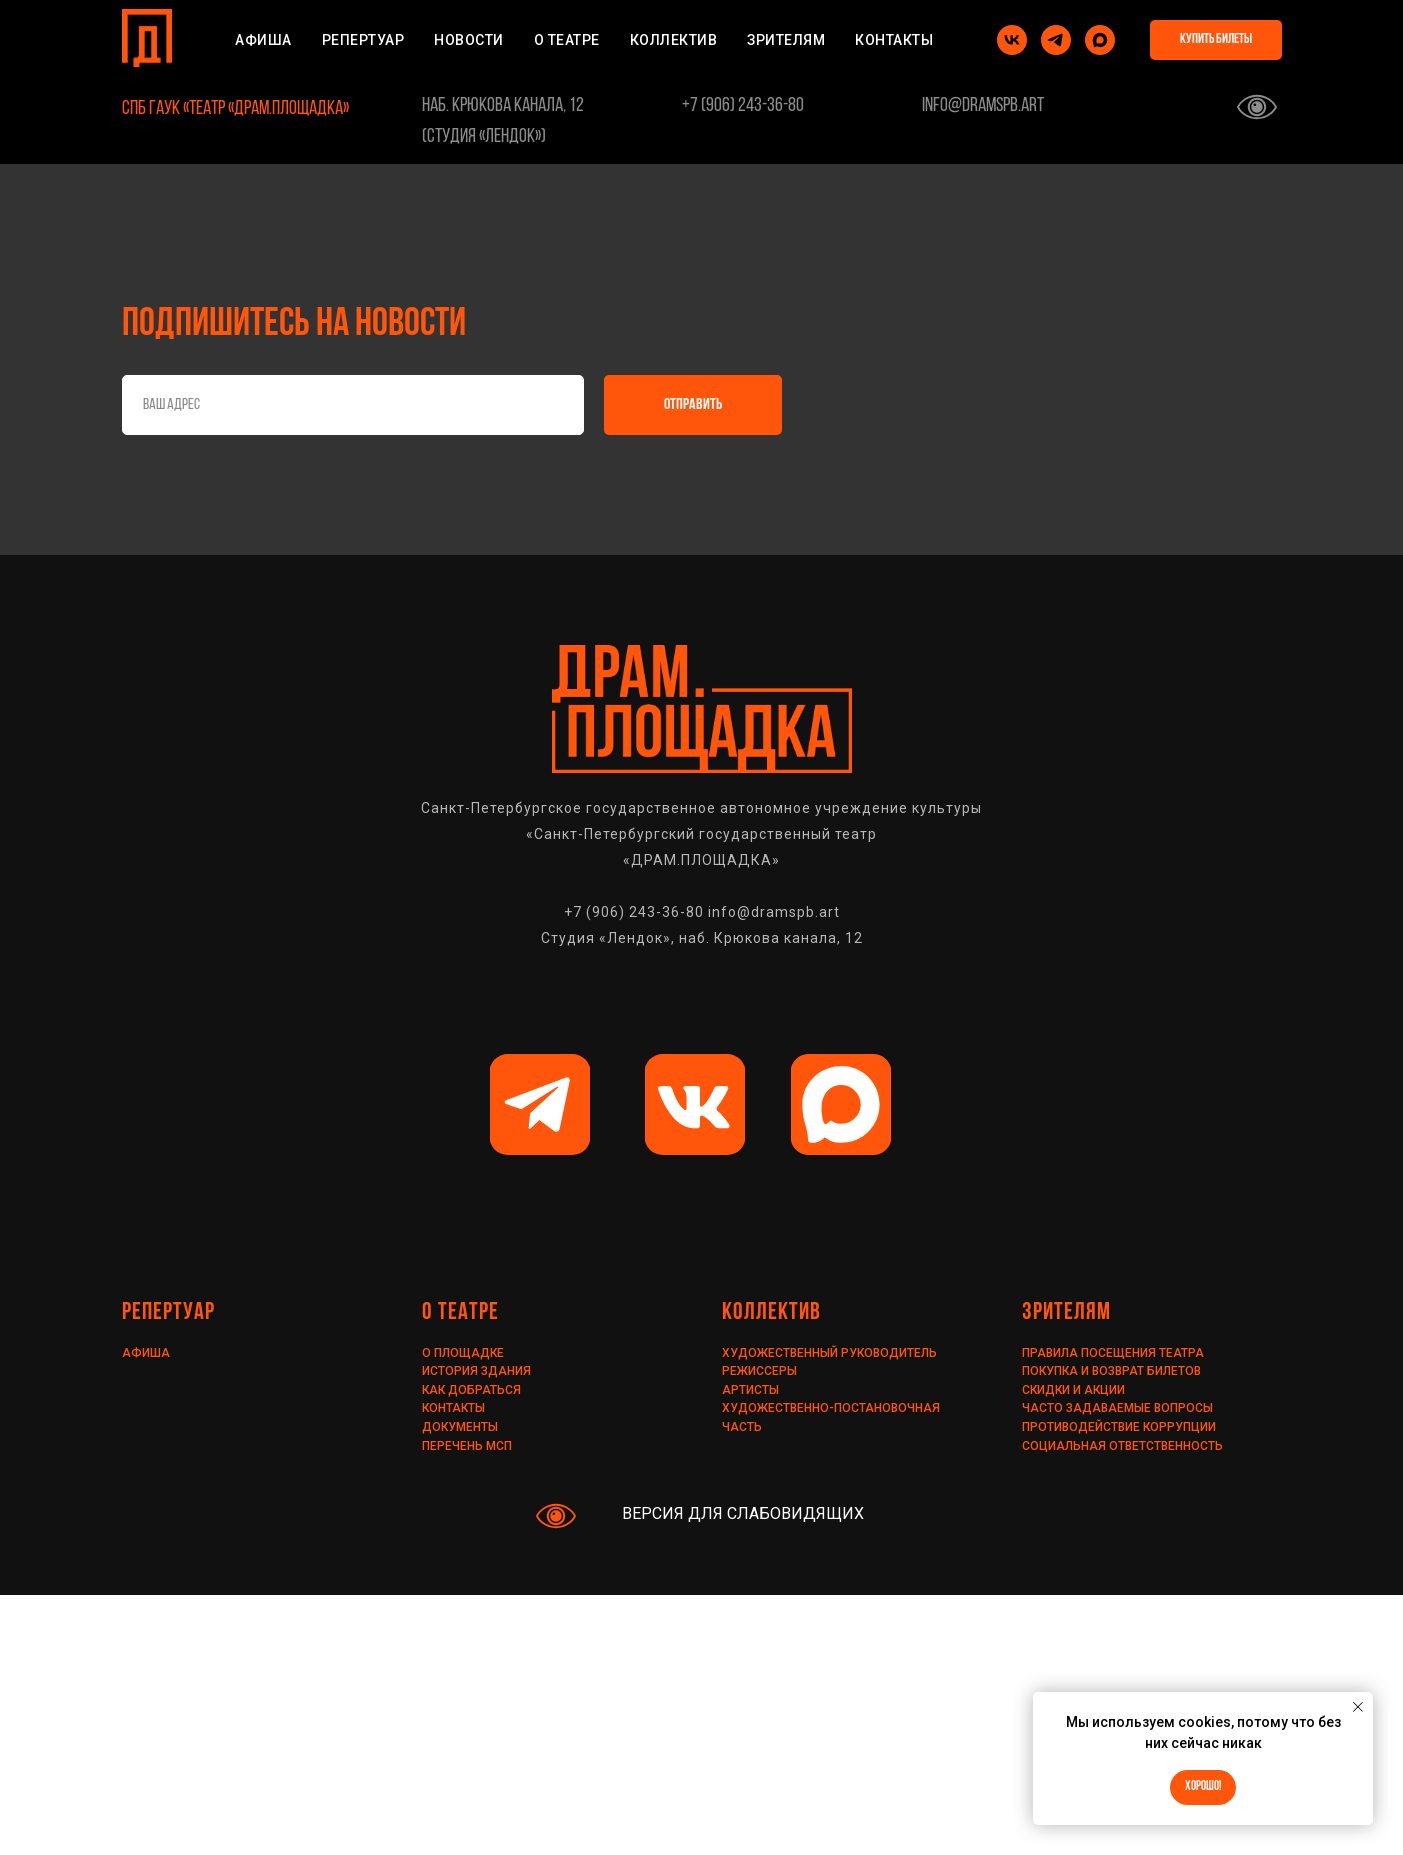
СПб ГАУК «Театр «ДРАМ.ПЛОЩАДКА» (235, 109)
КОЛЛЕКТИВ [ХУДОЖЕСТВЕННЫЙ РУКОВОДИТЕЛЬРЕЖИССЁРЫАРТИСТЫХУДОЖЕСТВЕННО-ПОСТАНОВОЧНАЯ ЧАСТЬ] (674, 40)
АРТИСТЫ (750, 1390)
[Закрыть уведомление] (1358, 1707)
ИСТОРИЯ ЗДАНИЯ (476, 1371)
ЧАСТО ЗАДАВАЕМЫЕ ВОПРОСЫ (1117, 1408)
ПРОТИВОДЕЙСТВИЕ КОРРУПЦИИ (1119, 1427)
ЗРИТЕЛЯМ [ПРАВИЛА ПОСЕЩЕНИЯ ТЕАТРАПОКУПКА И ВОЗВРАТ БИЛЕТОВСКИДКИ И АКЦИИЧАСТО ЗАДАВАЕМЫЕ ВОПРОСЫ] (786, 40)
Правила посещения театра (1113, 1353)
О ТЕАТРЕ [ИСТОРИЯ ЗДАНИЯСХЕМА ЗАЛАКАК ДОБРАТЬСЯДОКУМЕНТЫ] (567, 40)
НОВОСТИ (469, 40)
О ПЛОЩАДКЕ (463, 1353)
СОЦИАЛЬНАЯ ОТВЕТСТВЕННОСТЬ (1122, 1446)
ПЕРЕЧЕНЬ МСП (467, 1446)
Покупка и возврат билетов (1111, 1371)
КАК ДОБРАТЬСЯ (471, 1390)
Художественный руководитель (829, 1353)
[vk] (1012, 40)
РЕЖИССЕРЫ (759, 1371)
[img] (540, 1104)
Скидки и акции (1073, 1390)
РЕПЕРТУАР (363, 40)
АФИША (263, 40)
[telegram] (1056, 40)
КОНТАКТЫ (894, 40)
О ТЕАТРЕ (460, 1313)
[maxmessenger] (1100, 40)
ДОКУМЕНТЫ (460, 1427)
